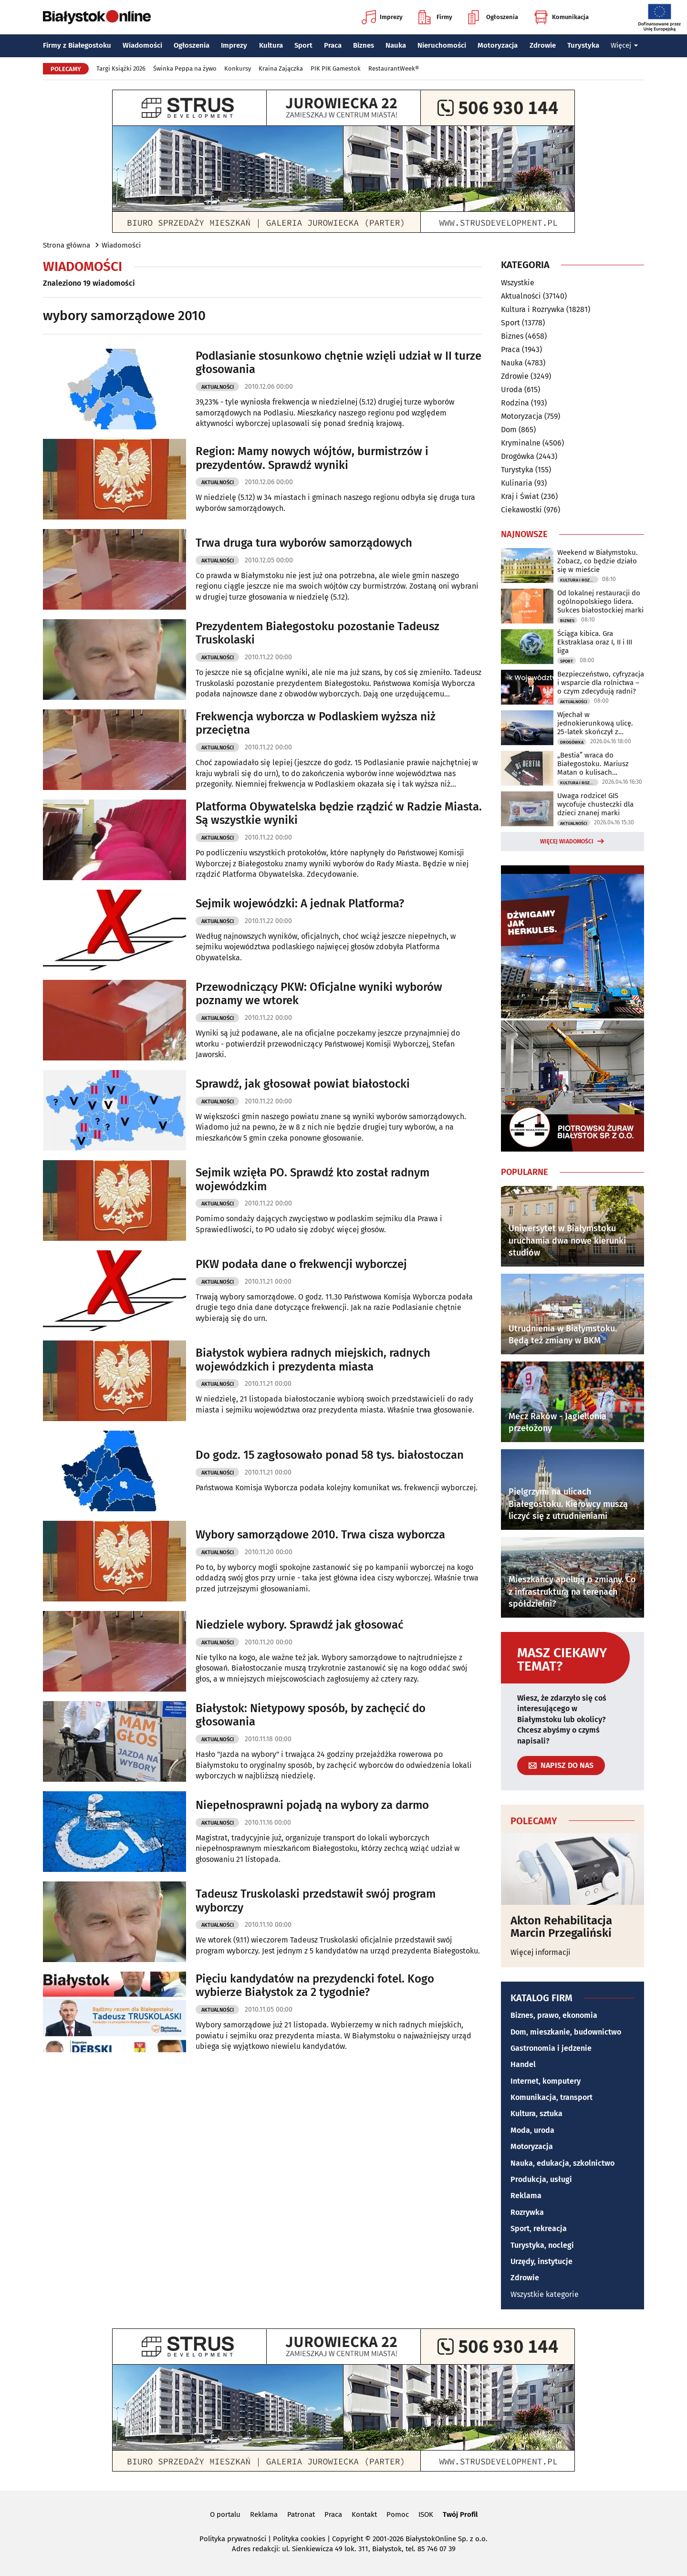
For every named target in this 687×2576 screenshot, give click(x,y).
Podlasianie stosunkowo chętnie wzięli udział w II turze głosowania (338, 362)
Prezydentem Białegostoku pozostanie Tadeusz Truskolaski (317, 633)
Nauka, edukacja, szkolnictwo (562, 2163)
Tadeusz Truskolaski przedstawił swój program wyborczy (316, 1900)
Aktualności (217, 387)
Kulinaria (516, 483)
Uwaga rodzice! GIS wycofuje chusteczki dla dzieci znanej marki (595, 804)
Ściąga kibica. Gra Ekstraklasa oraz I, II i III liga (594, 642)
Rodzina (515, 402)
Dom (509, 429)
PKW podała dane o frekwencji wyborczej (301, 1264)
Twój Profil (460, 2514)
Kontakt (364, 2514)
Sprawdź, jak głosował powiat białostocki (303, 1084)
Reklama (525, 2195)
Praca (333, 45)
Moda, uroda (532, 2130)
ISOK (425, 2514)
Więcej (624, 45)
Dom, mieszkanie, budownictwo (565, 2031)
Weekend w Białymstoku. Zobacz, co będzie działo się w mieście (597, 561)
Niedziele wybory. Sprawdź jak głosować (299, 1624)
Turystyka (583, 45)
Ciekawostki (521, 509)
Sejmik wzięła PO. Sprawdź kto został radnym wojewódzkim (312, 1179)
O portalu (225, 2514)
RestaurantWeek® (393, 68)
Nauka (395, 45)
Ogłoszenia (493, 17)
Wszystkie (517, 283)
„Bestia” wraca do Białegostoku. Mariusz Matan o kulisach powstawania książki (593, 764)
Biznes (363, 45)
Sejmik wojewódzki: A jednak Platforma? (300, 903)
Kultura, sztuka (536, 2113)
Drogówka (517, 456)
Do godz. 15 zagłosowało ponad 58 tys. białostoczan (330, 1455)
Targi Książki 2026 (121, 68)
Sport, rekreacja (538, 2228)
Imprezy (382, 17)
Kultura (271, 45)
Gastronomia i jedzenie (551, 2048)
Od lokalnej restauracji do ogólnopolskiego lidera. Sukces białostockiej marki (600, 601)
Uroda (511, 389)
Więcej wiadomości (566, 841)
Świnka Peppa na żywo (185, 68)
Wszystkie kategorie (544, 2294)
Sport (303, 45)
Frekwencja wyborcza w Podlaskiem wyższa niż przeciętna (316, 723)
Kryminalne (521, 442)
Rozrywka (527, 2212)
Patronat (301, 2514)
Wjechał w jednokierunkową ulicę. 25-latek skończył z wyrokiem (595, 723)
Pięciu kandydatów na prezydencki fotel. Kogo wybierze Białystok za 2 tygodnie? (315, 1985)
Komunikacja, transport (551, 2097)
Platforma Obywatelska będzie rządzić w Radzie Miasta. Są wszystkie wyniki (339, 813)
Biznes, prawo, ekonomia (553, 2015)
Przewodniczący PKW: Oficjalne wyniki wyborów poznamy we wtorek (319, 994)
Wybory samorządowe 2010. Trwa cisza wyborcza (320, 1534)
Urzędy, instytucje (541, 2261)
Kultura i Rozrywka (532, 309)
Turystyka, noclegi (542, 2245)
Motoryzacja (498, 45)
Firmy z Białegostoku (77, 45)
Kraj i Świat (520, 496)
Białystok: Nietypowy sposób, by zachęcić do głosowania (311, 1715)
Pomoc (397, 2514)
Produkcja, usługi (541, 2179)
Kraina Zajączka (281, 68)
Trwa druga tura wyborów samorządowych (304, 543)
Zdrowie (543, 45)
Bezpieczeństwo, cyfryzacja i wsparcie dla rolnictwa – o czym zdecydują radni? (600, 683)
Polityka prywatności (232, 2538)
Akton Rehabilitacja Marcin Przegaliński (561, 1927)
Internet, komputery (545, 2081)
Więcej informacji (540, 1952)
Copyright (347, 2538)
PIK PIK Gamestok (336, 68)
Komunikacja (561, 17)
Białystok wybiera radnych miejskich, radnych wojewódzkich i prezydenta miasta (313, 1359)
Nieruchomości (441, 45)
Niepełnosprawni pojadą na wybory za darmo (312, 1805)
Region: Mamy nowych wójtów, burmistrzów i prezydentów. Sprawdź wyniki (312, 458)
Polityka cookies (299, 2538)
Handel (523, 2064)
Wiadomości (142, 45)
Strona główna (66, 245)
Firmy (435, 17)
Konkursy (237, 68)
